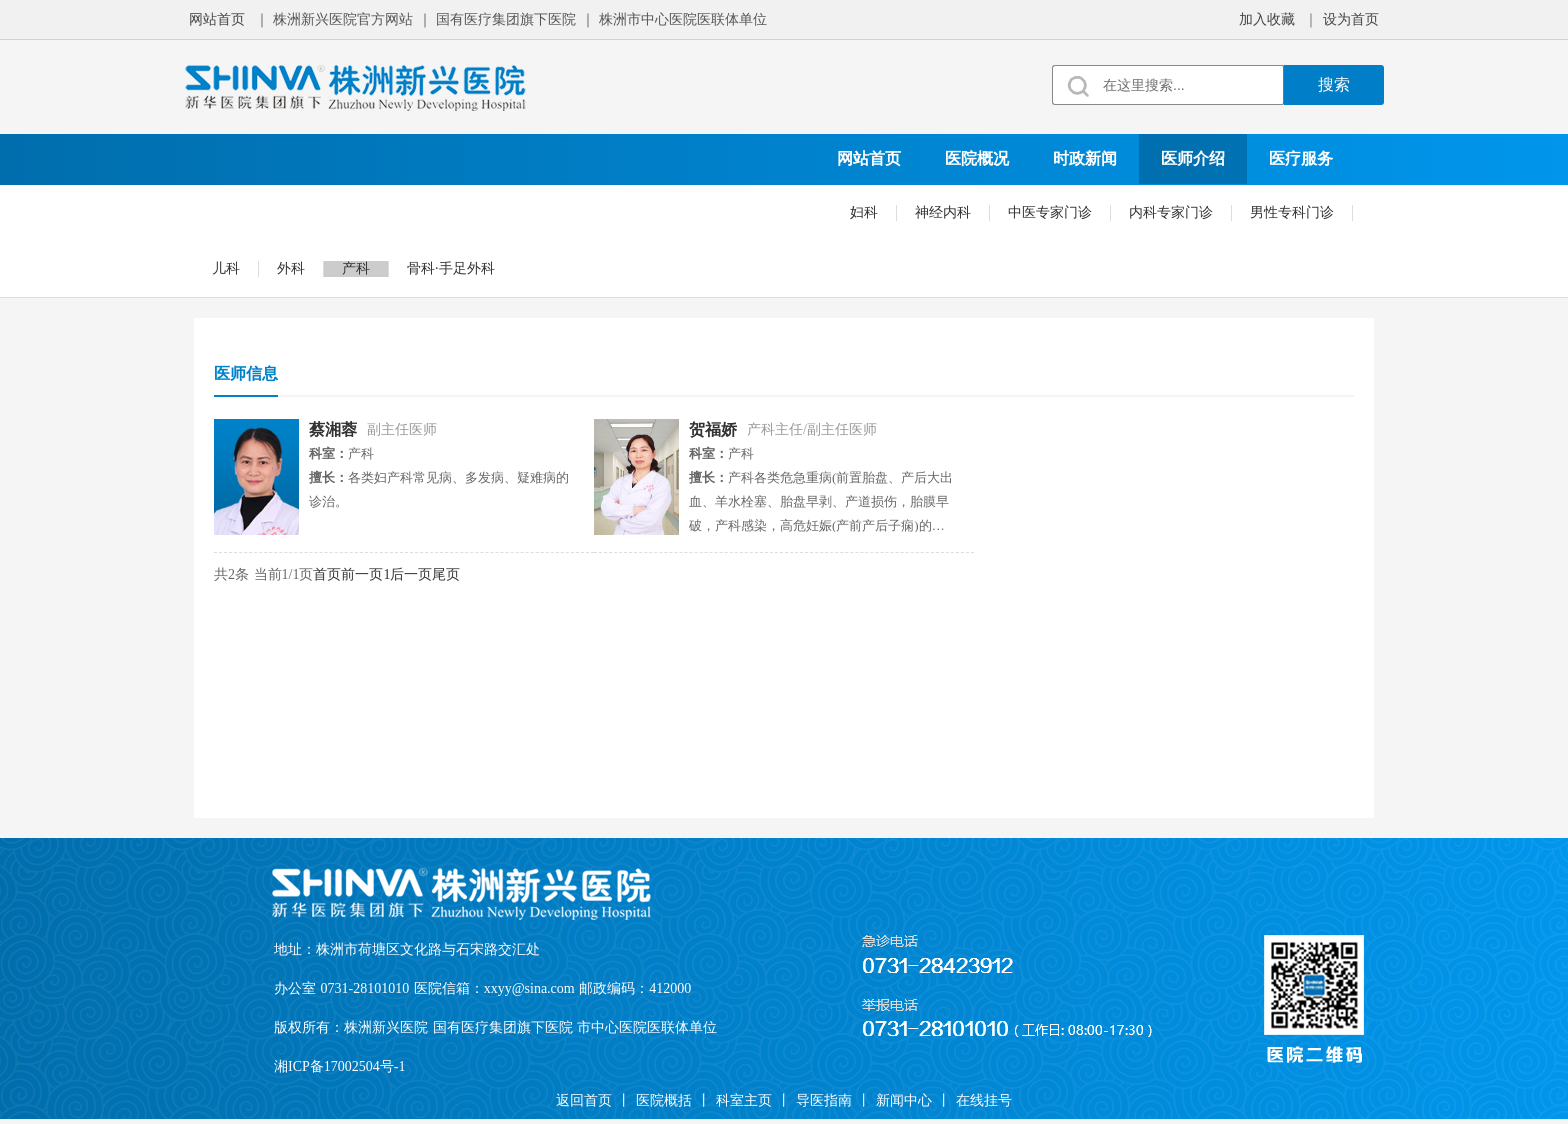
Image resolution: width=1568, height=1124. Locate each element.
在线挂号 (778, 208)
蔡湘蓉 (333, 429)
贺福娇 (713, 429)
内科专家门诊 (1171, 212)
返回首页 (584, 1100)
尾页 (446, 574)
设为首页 (1351, 19)
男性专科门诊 (1292, 212)
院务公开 (562, 208)
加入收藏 (1267, 19)
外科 (291, 268)
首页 (327, 574)
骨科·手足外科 (451, 268)
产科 (356, 268)
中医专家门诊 (1050, 212)
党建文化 (346, 208)
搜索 (1334, 84)
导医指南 (824, 1100)
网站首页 (217, 19)
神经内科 (943, 212)
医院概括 (664, 1100)
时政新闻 (1085, 158)
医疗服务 (1301, 158)
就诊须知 (670, 208)
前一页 (362, 574)
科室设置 (238, 208)
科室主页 (744, 1100)
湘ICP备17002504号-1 (339, 1066)
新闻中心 (904, 1100)
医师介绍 (1193, 158)
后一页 (411, 574)
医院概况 (977, 158)
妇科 (864, 212)
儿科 (226, 268)
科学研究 (454, 208)
